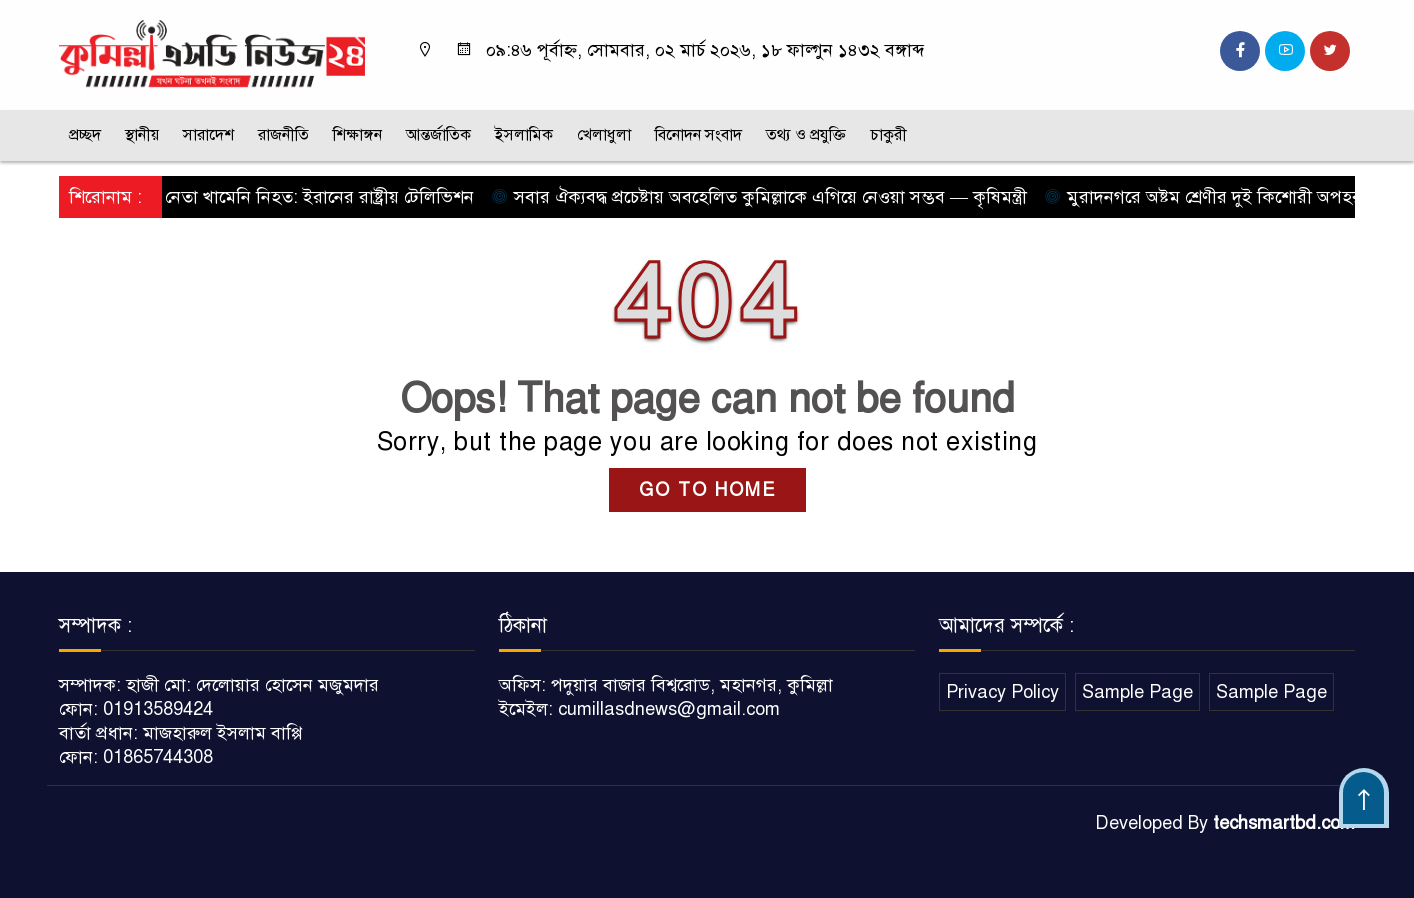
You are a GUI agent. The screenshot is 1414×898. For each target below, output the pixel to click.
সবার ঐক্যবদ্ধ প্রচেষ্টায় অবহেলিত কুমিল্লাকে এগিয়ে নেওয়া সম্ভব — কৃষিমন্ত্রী (765, 197)
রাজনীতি (283, 135)
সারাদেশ (208, 135)
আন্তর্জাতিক (438, 135)
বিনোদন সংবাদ (698, 135)
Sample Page (1137, 692)
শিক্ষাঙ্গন (357, 135)
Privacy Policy (1002, 692)
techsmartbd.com (1284, 823)
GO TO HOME (707, 490)
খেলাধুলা (604, 135)
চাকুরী (888, 135)
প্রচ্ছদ (85, 135)
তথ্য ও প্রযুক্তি (806, 135)
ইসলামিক (524, 135)
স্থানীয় (142, 135)
